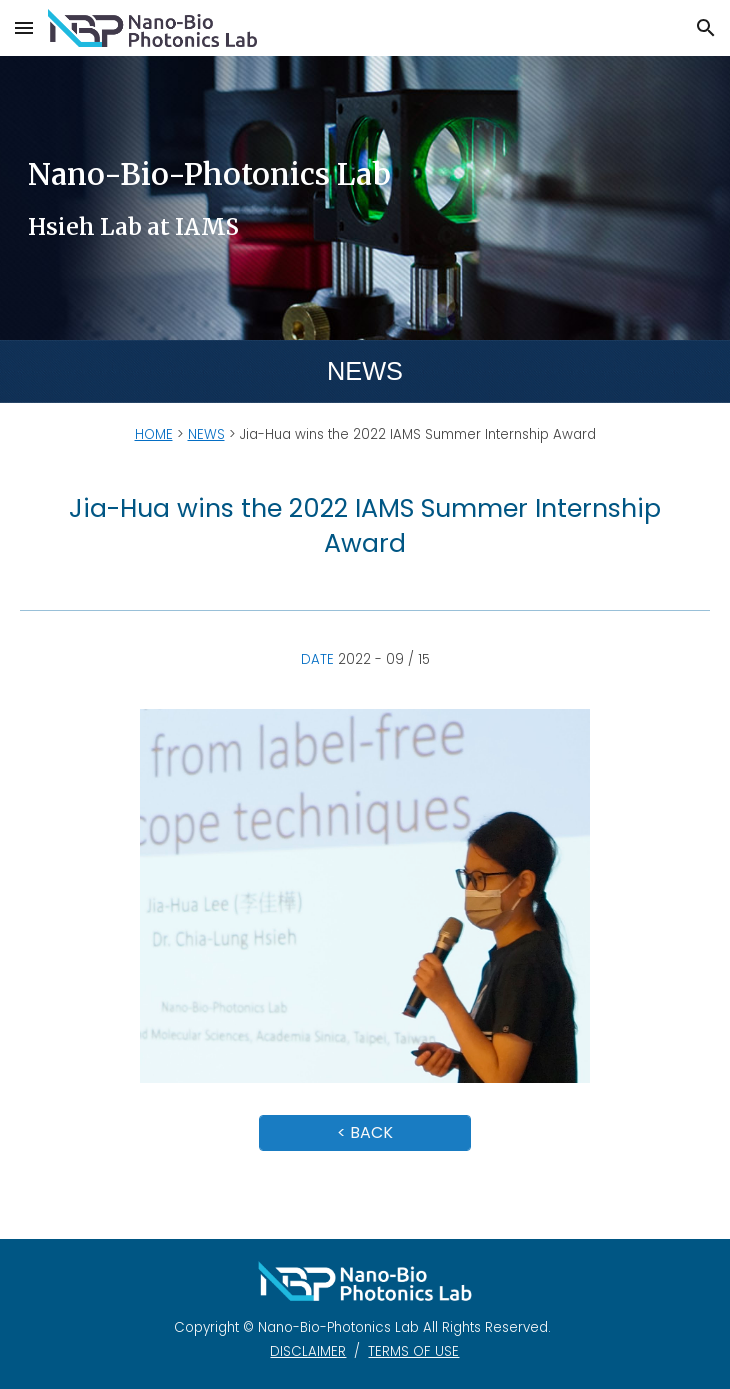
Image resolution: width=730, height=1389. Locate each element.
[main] (364, 197)
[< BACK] (365, 1132)
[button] (24, 27)
